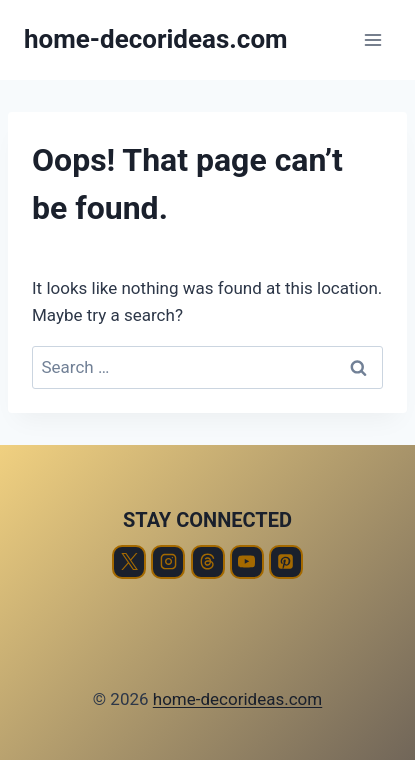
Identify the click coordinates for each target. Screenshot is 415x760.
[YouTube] (247, 562)
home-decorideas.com (237, 699)
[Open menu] (372, 39)
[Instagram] (168, 562)
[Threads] (208, 562)
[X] (129, 562)
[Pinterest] (286, 562)
